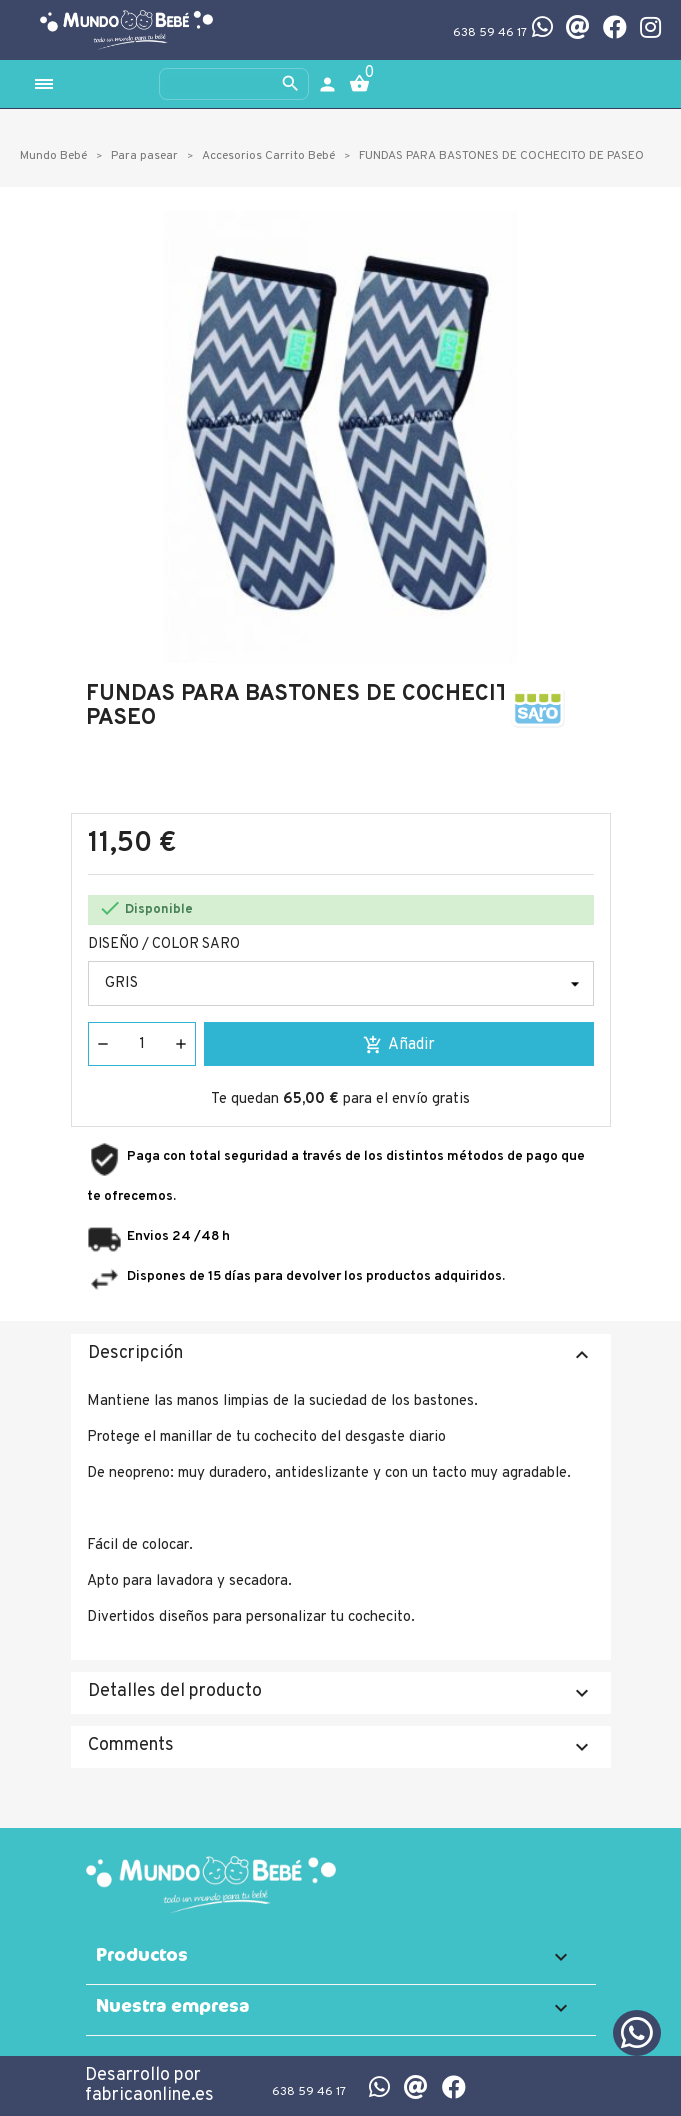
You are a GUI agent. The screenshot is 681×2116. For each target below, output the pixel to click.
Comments (341, 1746)
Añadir (399, 1045)
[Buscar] (234, 84)
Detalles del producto (341, 1692)
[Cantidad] (142, 1044)
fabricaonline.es (149, 2095)
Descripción (341, 1354)
